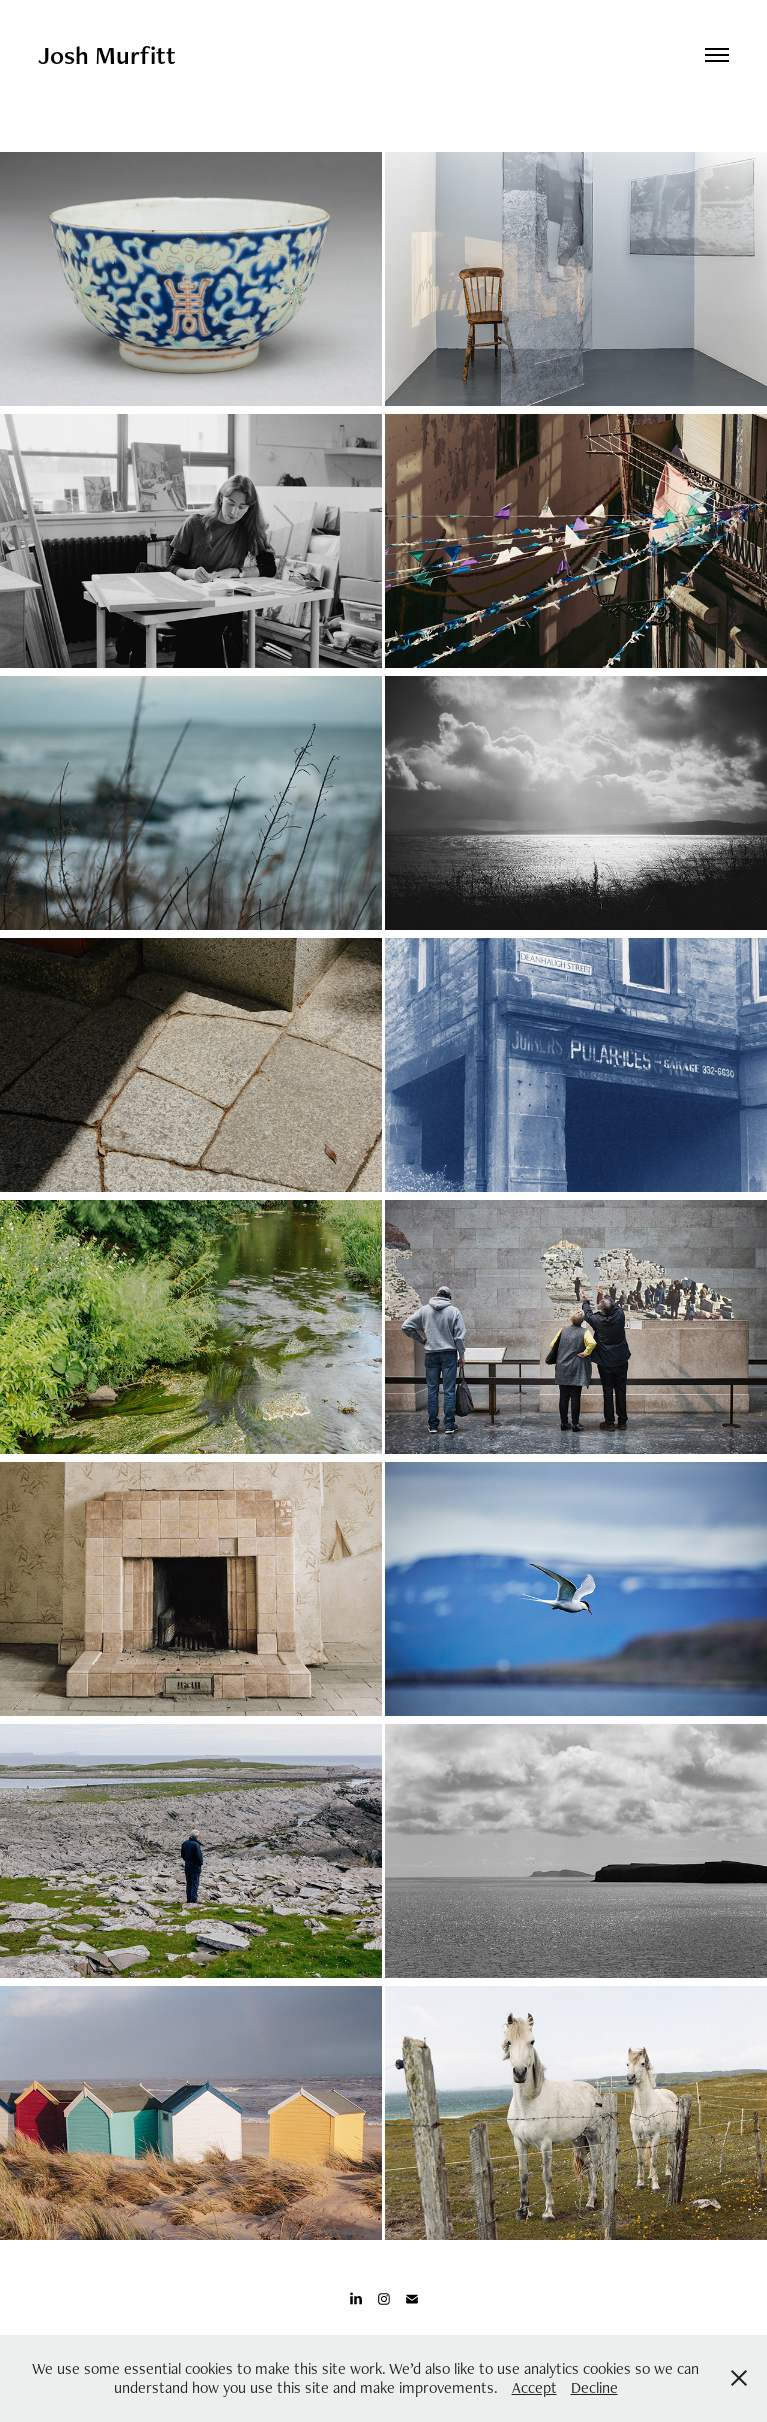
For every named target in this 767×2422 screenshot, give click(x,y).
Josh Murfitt (107, 55)
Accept (534, 2387)
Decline (594, 2387)
